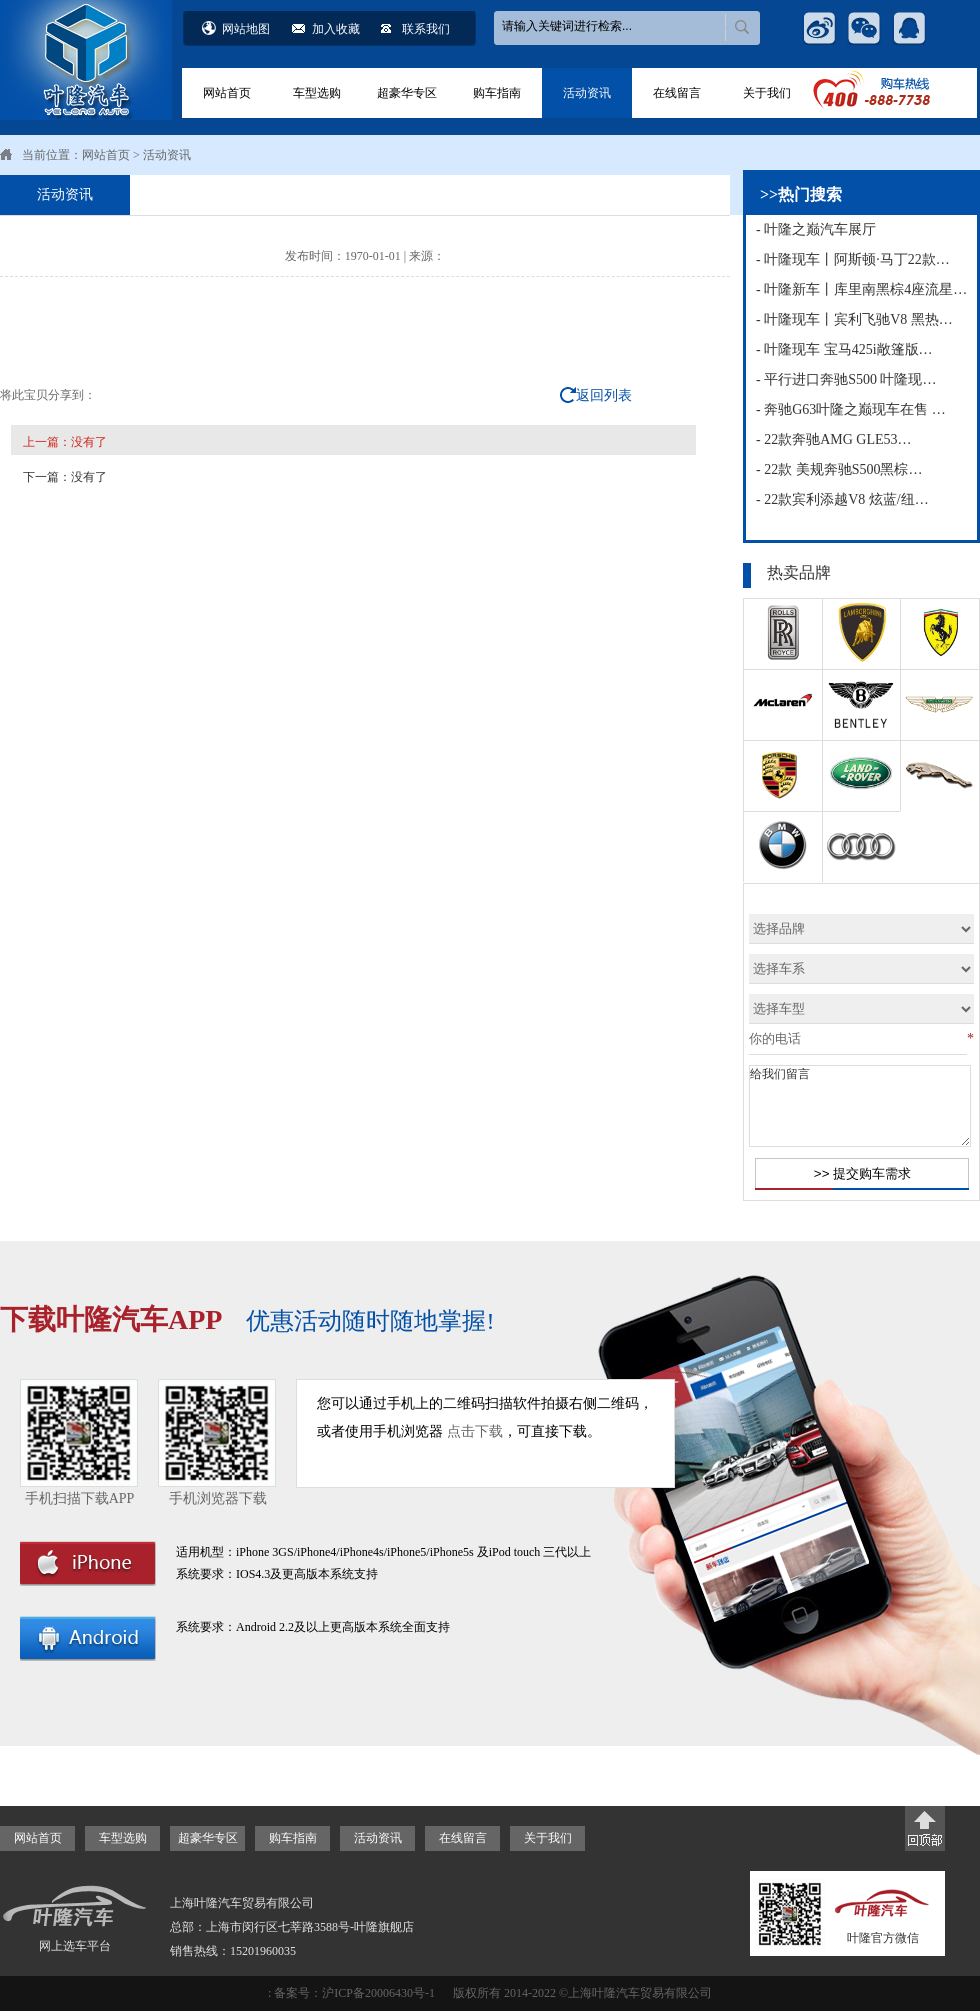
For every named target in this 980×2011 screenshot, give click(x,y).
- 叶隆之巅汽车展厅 (816, 229)
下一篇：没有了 (65, 477)
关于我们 (767, 93)
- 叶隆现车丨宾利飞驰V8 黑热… (854, 319)
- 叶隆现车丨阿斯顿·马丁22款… (853, 259)
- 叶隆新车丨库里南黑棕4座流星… (861, 289)
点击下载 (475, 1431)
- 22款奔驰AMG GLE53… (834, 439)
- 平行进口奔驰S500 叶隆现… (846, 379)
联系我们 (426, 29)
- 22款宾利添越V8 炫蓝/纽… (842, 499)
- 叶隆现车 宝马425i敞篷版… (844, 349)
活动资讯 (587, 93)
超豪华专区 (407, 93)
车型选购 (317, 93)
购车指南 (497, 93)
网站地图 (246, 29)
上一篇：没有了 (65, 442)
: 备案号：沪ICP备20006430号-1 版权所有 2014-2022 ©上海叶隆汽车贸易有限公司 (490, 1993)
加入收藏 (336, 29)
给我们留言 (860, 1106)
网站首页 (227, 93)
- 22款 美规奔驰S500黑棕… (839, 469)
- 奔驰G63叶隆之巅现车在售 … (851, 409)
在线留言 (677, 93)
